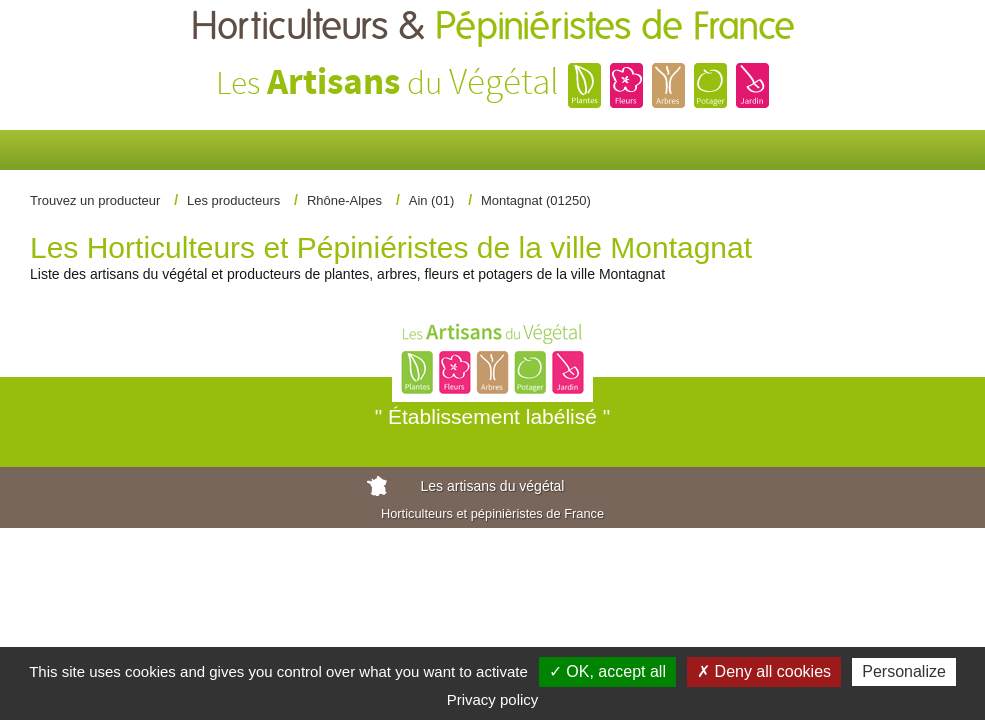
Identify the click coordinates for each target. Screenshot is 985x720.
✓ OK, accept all (607, 671)
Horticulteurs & (493, 27)
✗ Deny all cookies (764, 671)
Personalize (904, 671)
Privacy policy (493, 699)
